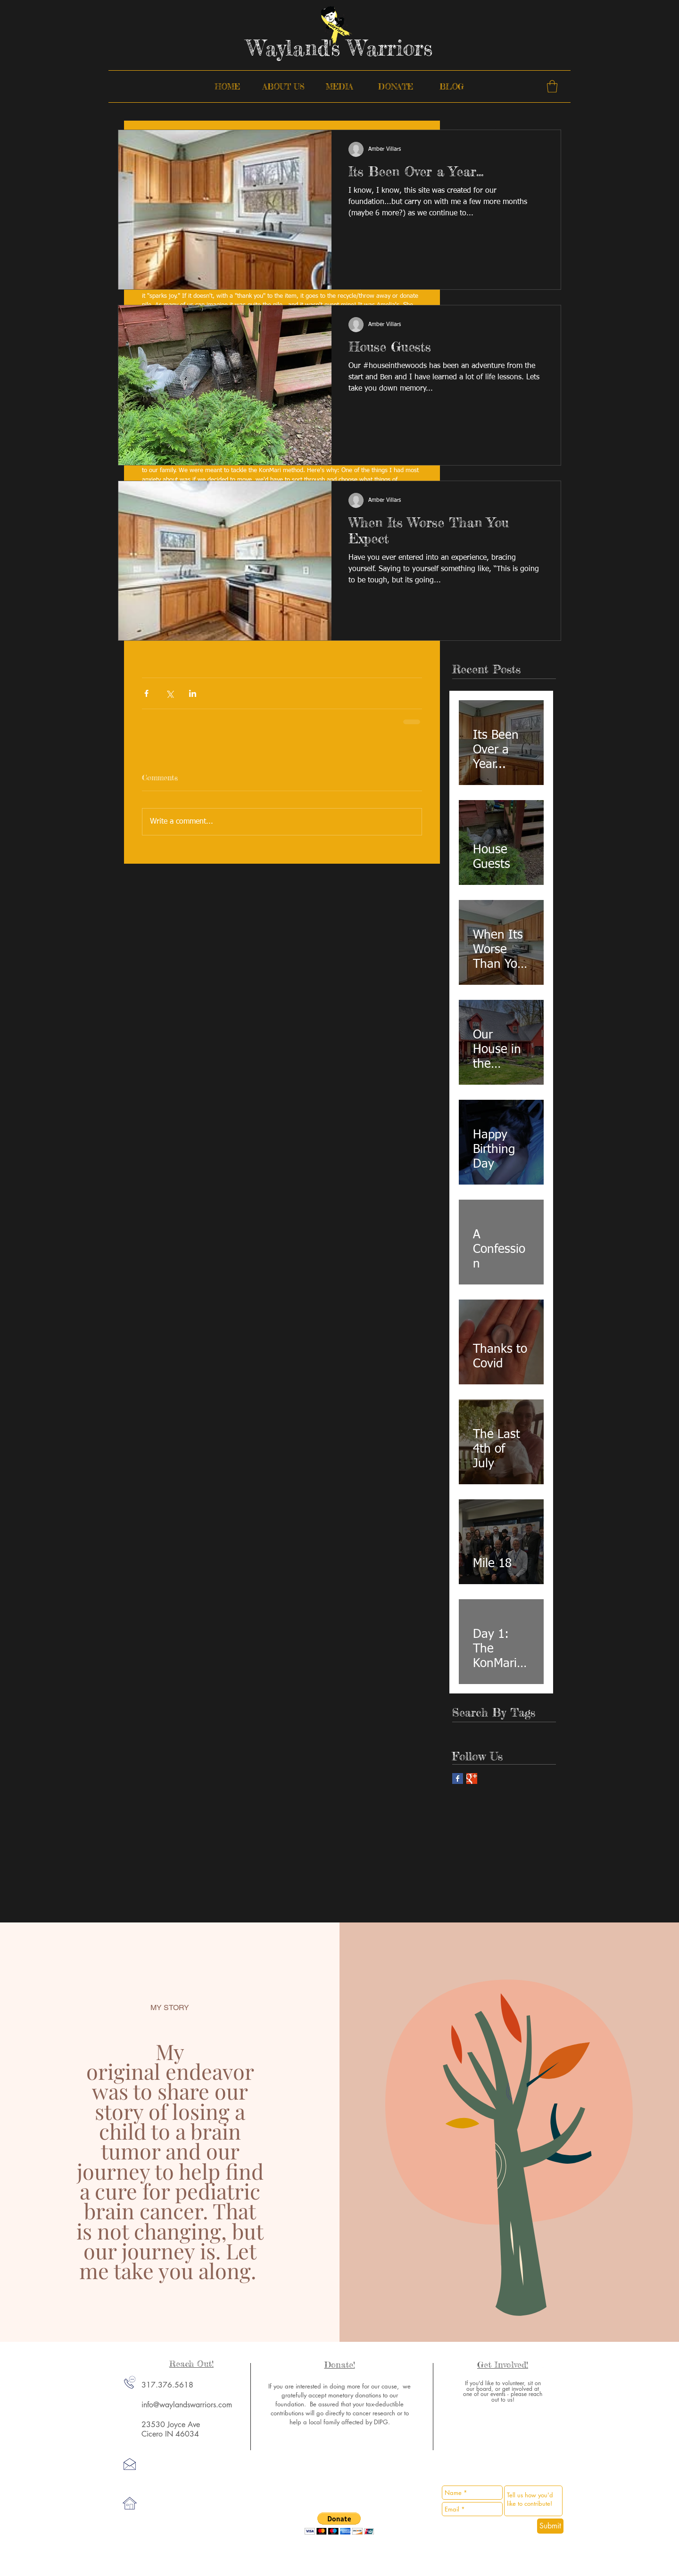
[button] (552, 86)
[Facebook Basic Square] (457, 1778)
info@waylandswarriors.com (186, 2405)
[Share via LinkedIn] (192, 693)
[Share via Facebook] (146, 693)
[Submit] (550, 2526)
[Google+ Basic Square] (471, 1778)
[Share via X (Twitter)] (169, 693)
